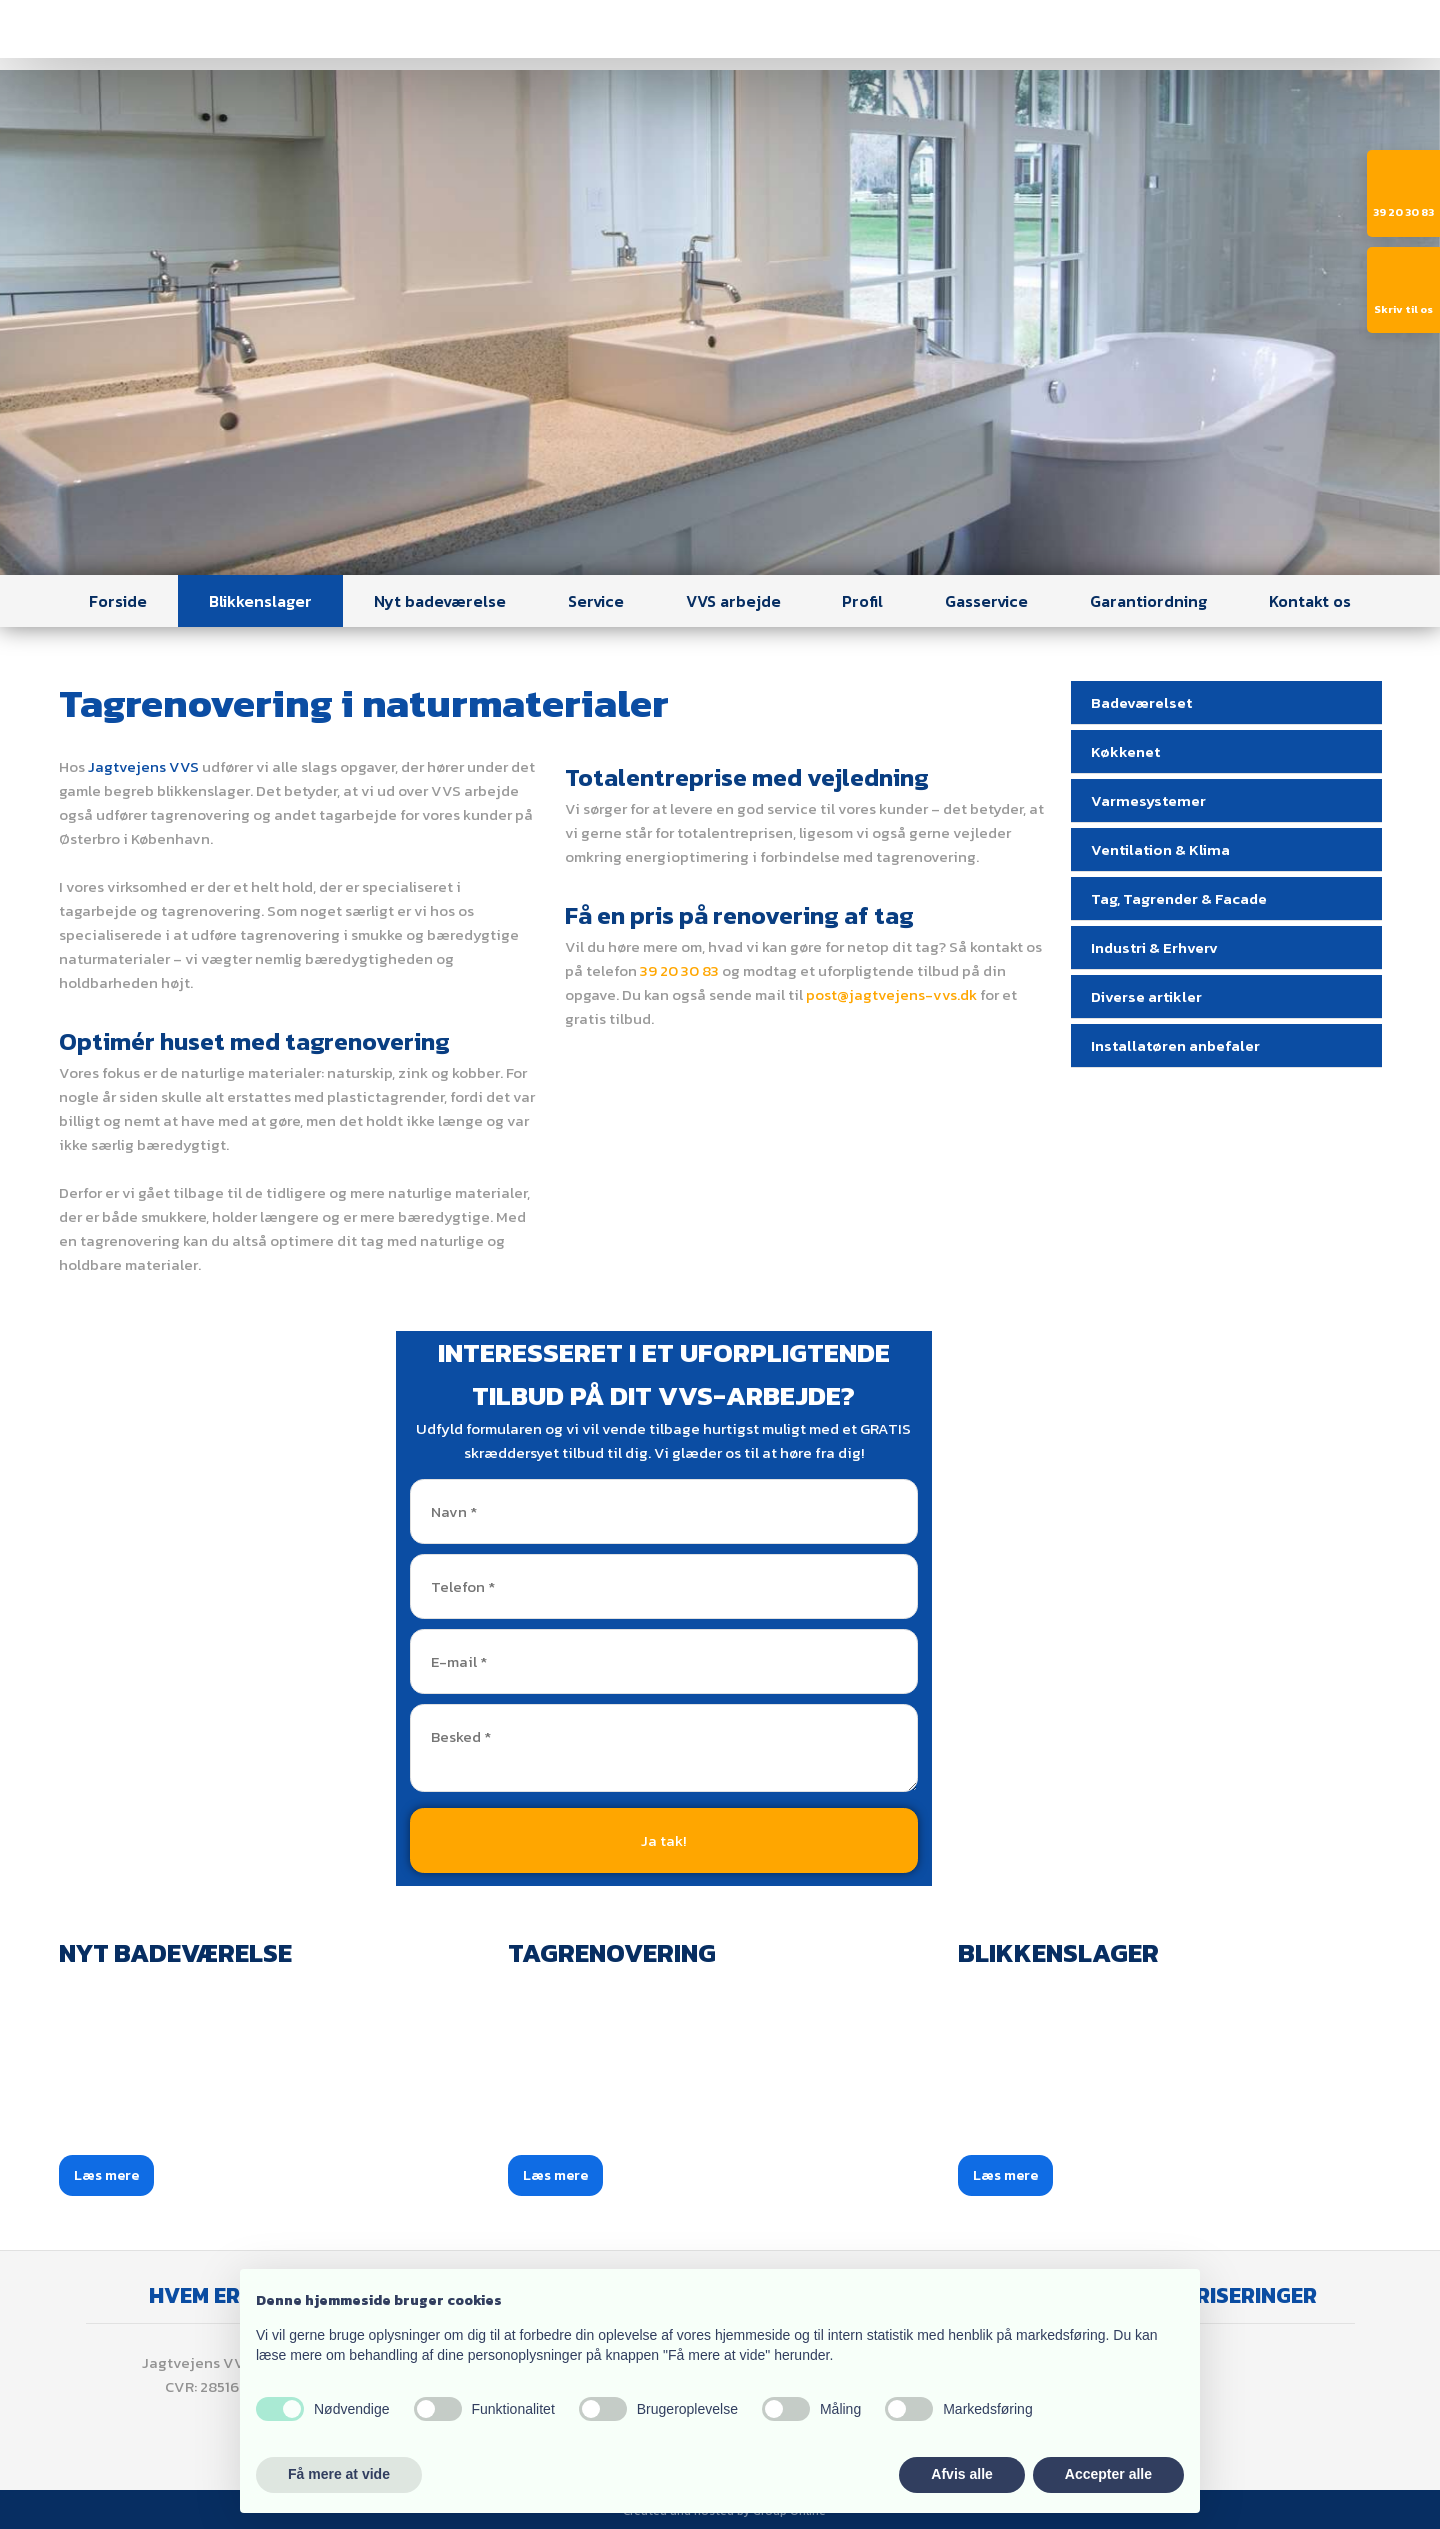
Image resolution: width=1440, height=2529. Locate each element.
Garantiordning (1148, 601)
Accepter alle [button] (1108, 2474)
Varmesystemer (1148, 800)
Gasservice (986, 601)
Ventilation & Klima (1160, 849)
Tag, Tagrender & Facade (1179, 898)
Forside (118, 601)
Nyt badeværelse (440, 601)
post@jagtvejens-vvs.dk (891, 994)
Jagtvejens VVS (143, 766)
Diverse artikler (1146, 996)
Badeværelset (1141, 702)
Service (596, 601)
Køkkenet (1125, 751)
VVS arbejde (733, 601)
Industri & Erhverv (1154, 947)
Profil (862, 601)
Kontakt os (1310, 601)
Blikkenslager (260, 601)
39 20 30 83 (679, 970)
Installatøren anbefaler (1175, 1045)
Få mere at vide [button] (339, 2474)
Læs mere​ (106, 2175)
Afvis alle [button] (961, 2474)
